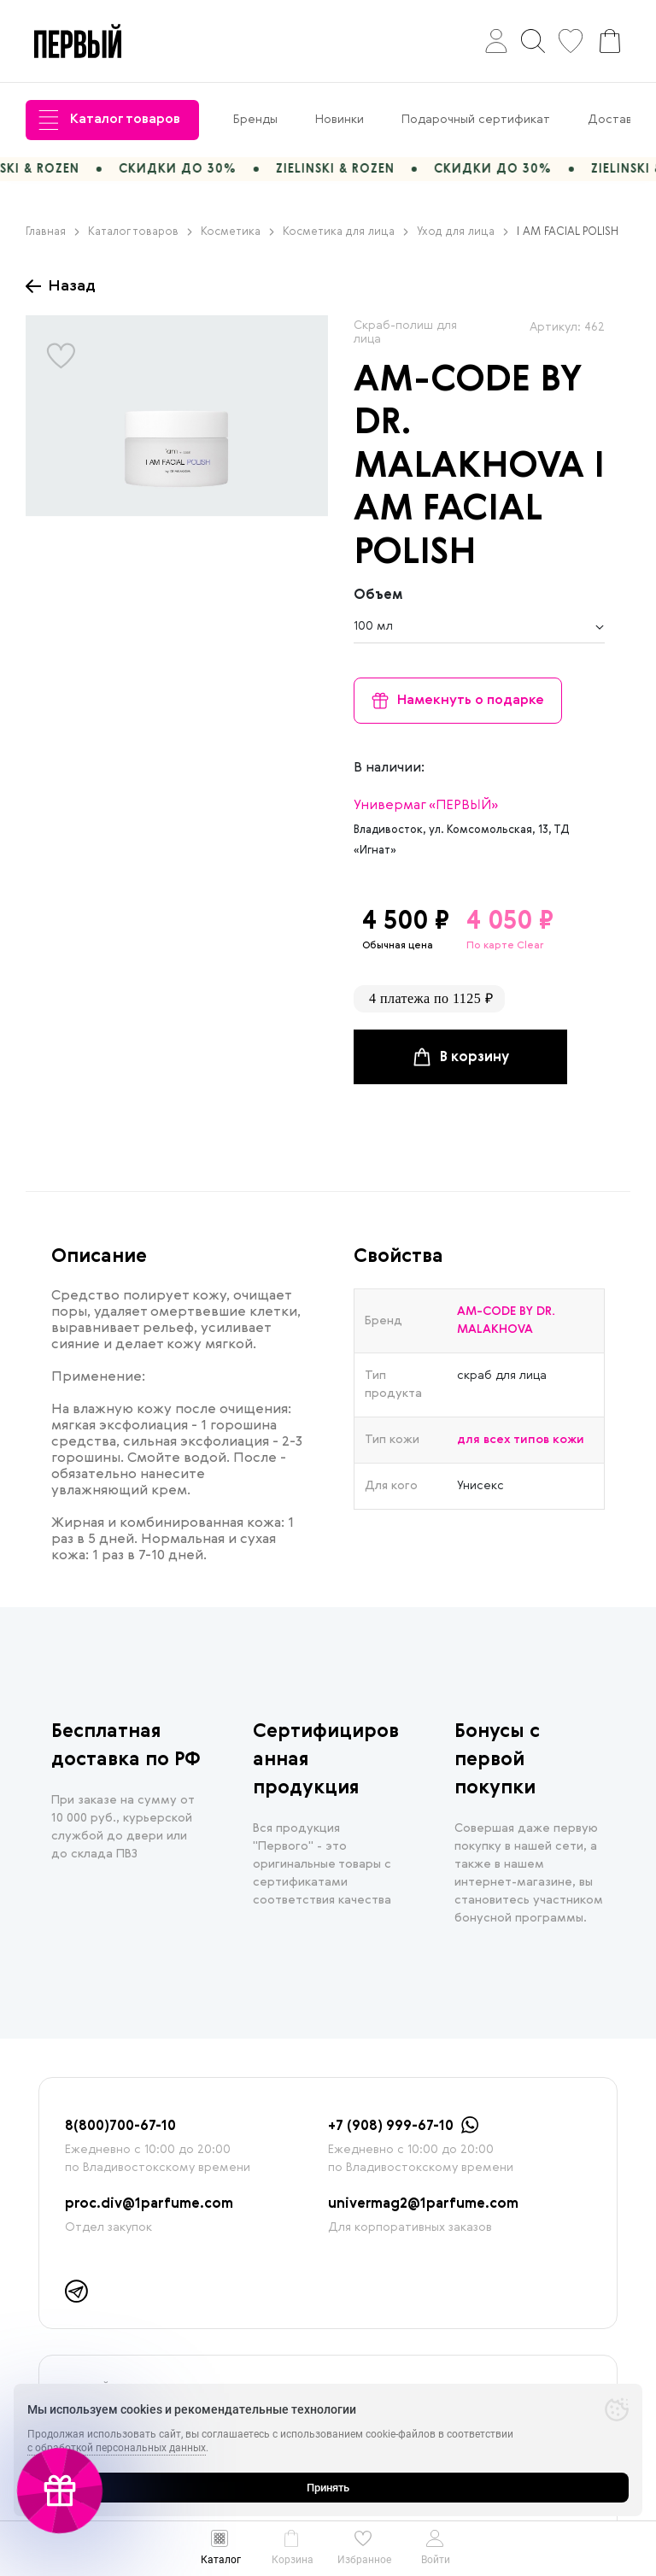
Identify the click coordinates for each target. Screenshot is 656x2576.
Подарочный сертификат (475, 120)
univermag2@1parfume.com (423, 2204)
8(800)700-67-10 (120, 2126)
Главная (52, 232)
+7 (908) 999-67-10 (391, 2126)
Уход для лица (462, 232)
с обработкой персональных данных (116, 2448)
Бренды (255, 120)
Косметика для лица (345, 232)
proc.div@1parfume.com (149, 2204)
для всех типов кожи (520, 1440)
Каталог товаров (109, 120)
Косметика (237, 232)
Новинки (339, 120)
